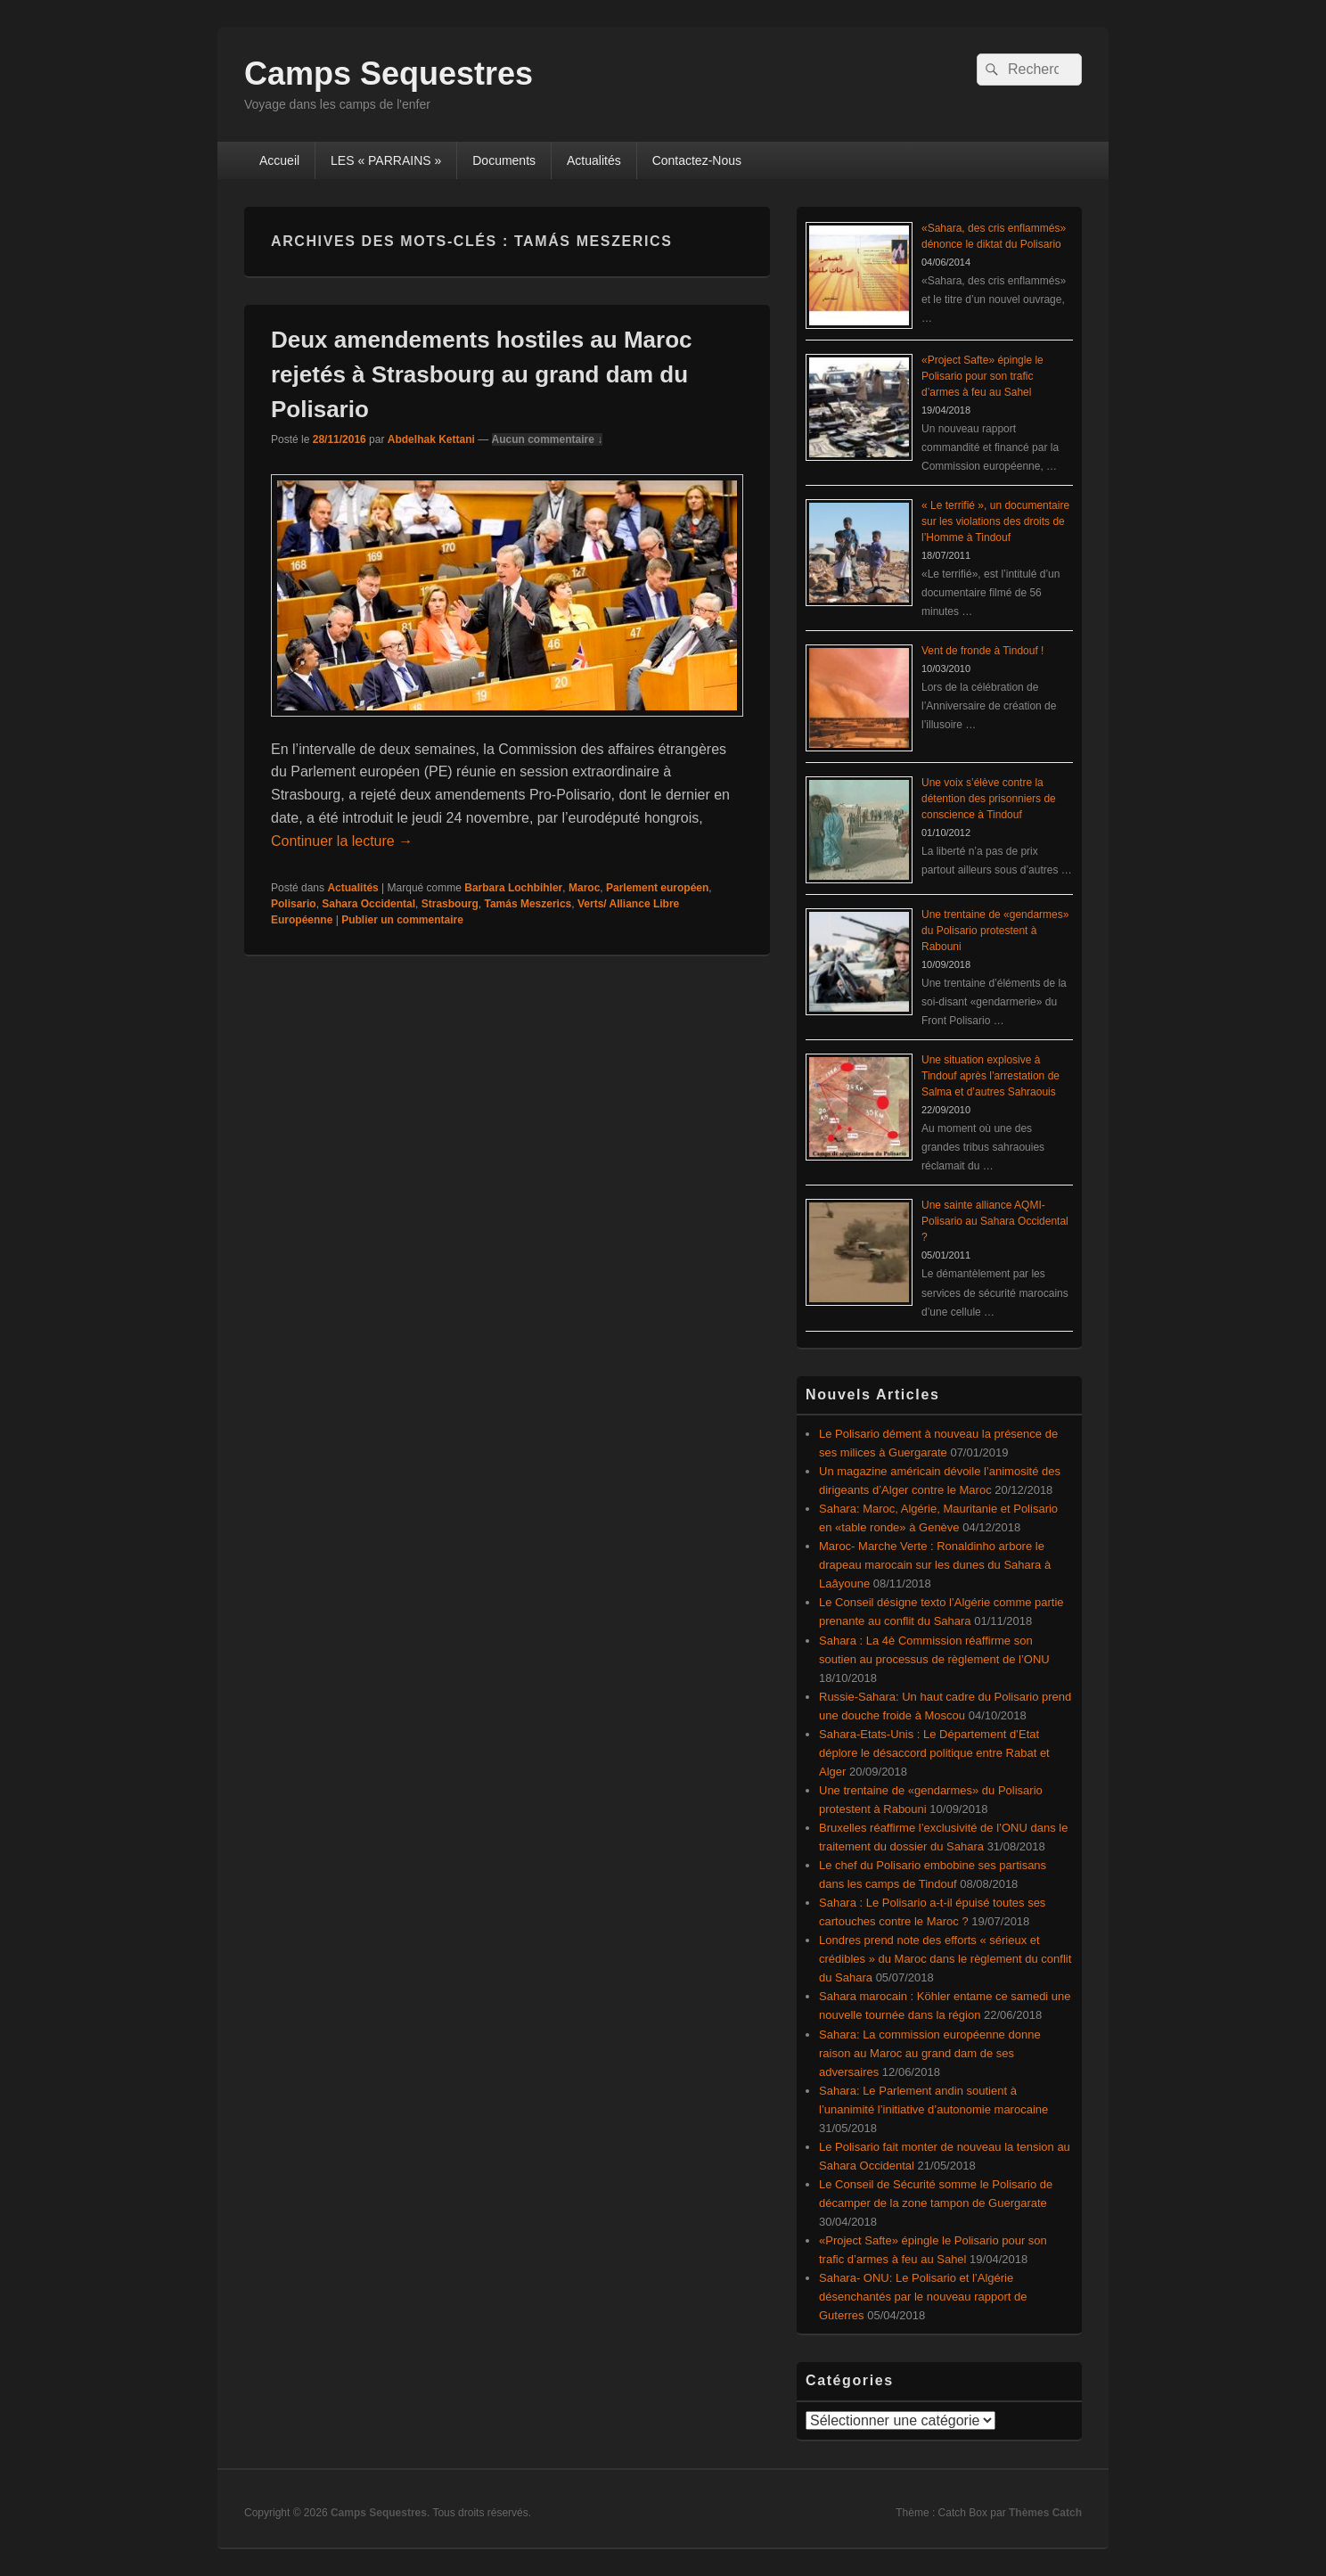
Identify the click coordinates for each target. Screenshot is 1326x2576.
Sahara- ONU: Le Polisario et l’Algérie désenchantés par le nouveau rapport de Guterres (923, 2296)
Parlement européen (657, 888)
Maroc (584, 888)
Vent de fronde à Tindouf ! (982, 650)
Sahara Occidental (368, 904)
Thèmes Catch (1045, 2512)
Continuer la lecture (342, 841)
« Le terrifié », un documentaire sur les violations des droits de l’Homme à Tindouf (995, 521)
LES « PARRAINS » (386, 160)
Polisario (293, 904)
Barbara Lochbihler (513, 888)
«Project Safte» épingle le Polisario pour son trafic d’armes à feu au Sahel (982, 376)
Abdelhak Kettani (431, 439)
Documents (504, 160)
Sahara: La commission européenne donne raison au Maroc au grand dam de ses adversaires (930, 2053)
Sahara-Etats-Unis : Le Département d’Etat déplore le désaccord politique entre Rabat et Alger (934, 1752)
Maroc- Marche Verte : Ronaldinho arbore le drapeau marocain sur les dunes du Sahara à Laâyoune (935, 1564)
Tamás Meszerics (527, 904)
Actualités (594, 160)
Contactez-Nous (696, 160)
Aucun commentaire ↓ (547, 439)
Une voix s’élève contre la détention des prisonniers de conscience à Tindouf (988, 798)
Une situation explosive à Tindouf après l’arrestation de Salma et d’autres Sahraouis (990, 1076)
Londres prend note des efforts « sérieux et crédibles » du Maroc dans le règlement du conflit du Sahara (945, 1958)
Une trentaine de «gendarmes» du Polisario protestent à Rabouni (994, 930)
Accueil (279, 160)
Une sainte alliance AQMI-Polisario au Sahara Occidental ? (994, 1221)
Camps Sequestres (388, 73)
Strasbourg (450, 904)
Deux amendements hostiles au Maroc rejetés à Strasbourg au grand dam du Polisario (481, 374)
